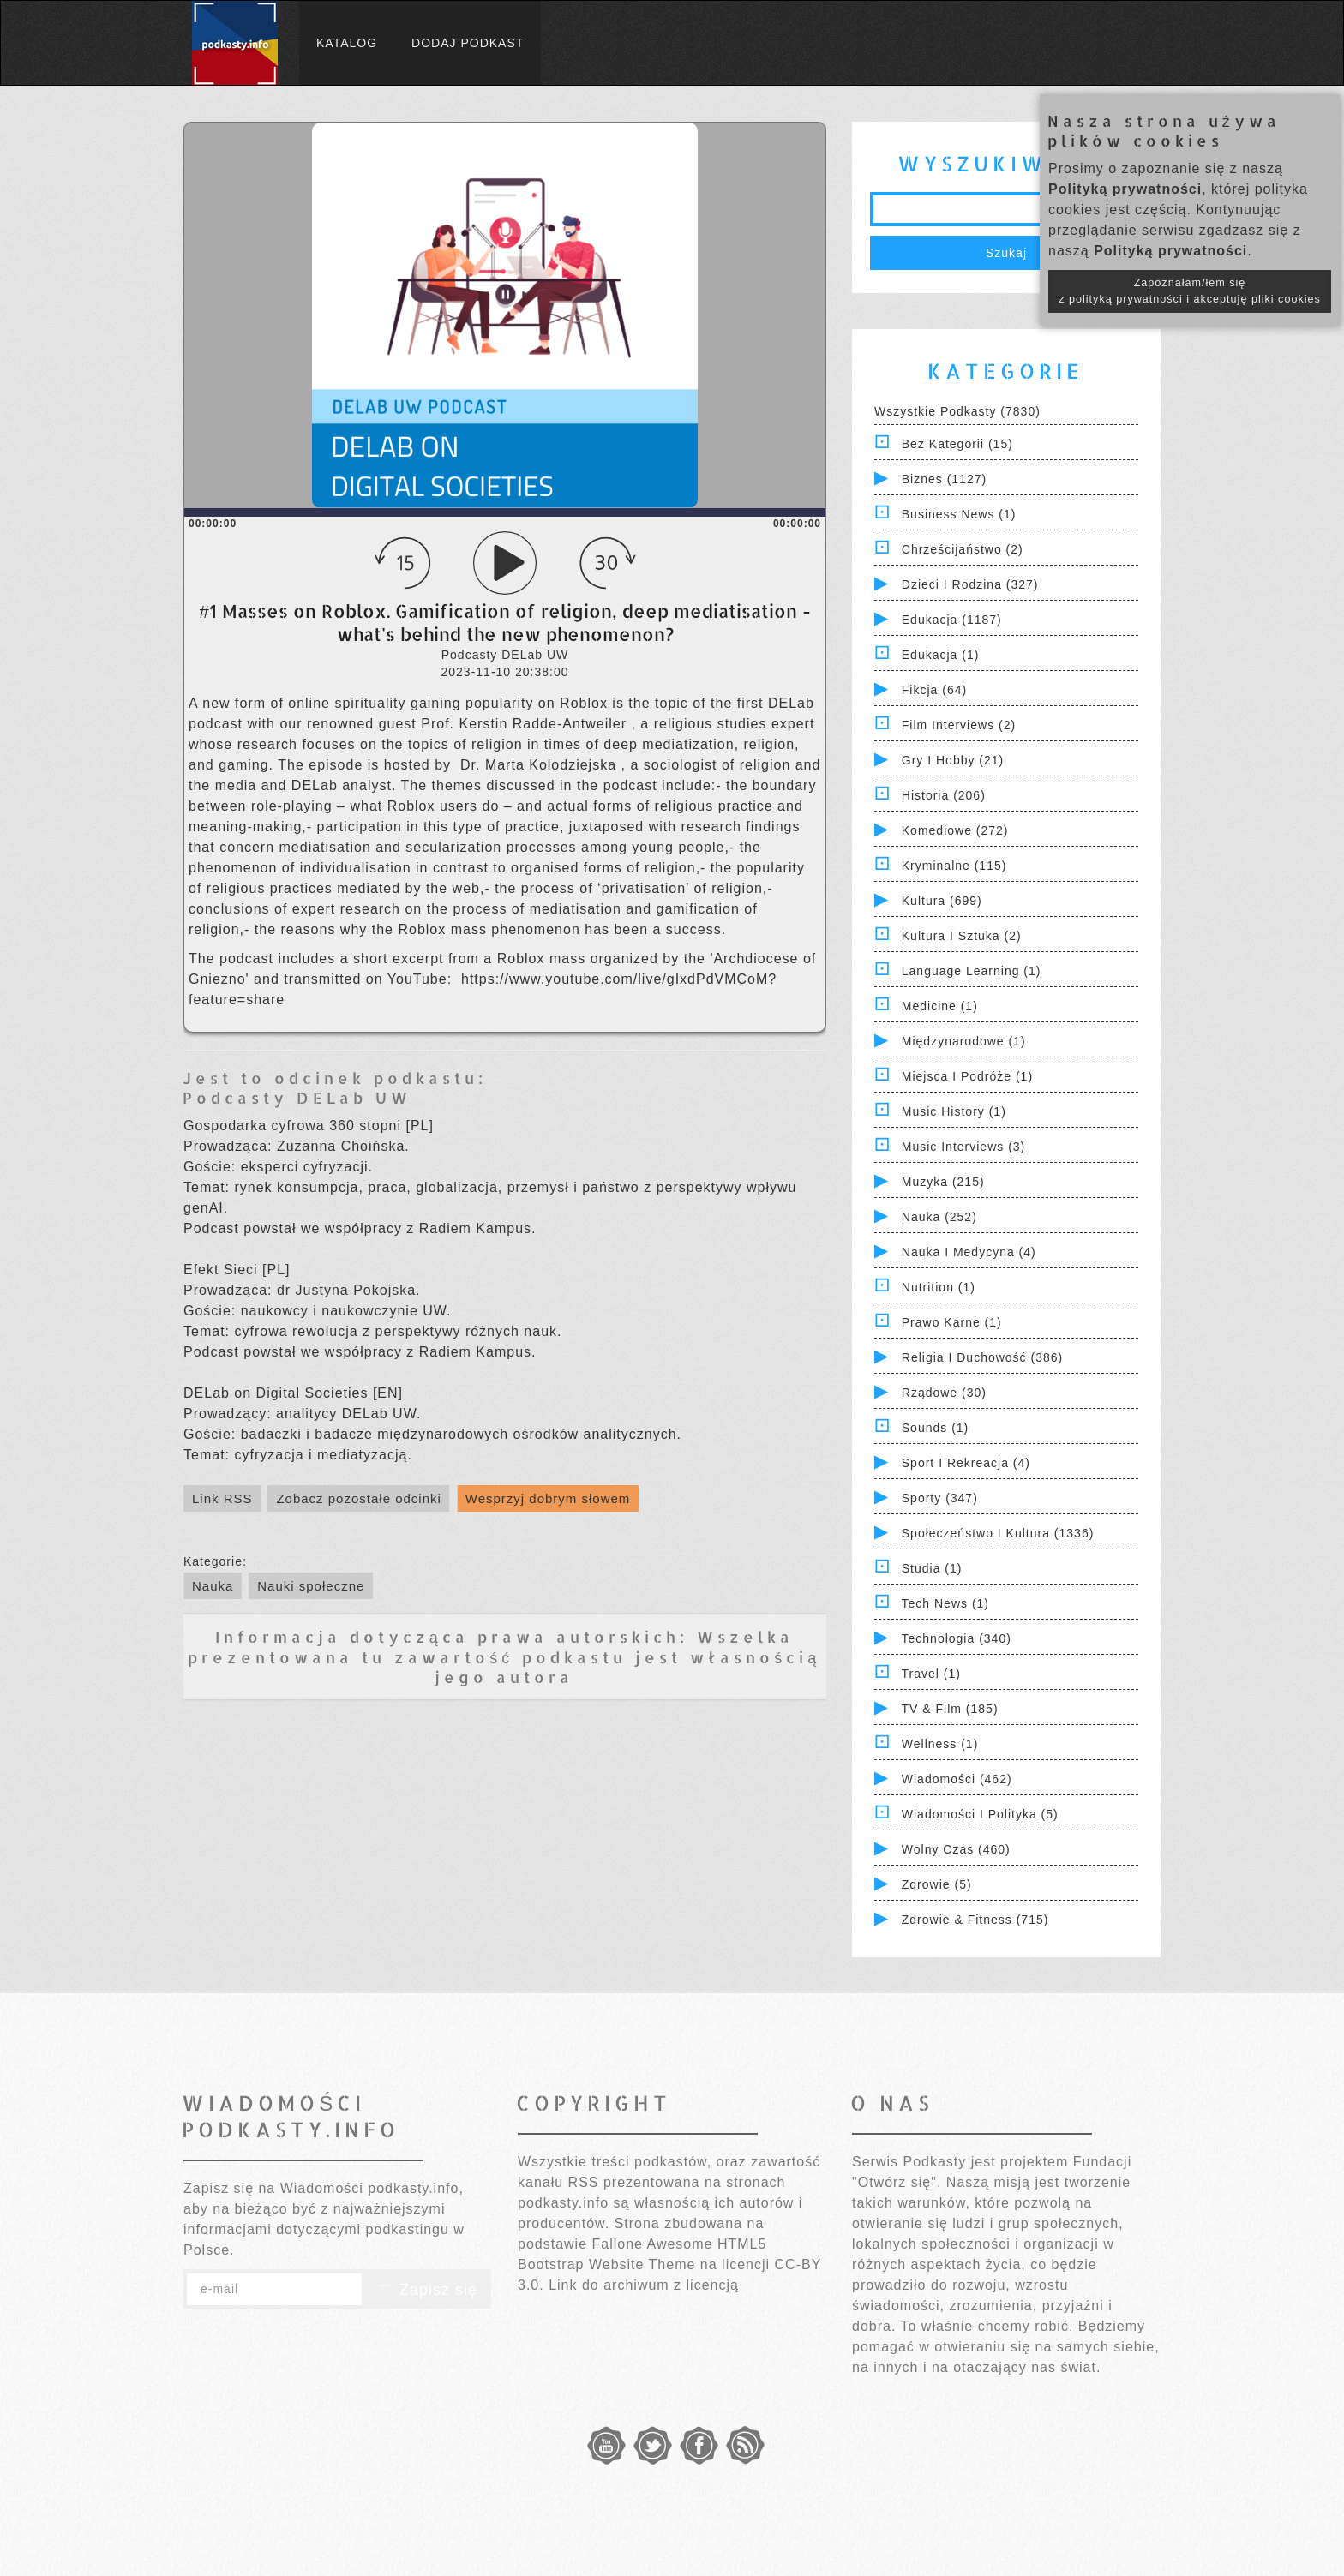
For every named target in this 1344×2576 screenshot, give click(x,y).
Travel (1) (931, 1673)
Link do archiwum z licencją (644, 2285)
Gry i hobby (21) (953, 760)
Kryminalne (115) (954, 865)
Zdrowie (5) (937, 1884)
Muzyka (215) (943, 1182)
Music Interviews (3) (963, 1146)
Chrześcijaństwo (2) (962, 549)
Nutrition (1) (938, 1287)
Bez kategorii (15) (957, 444)
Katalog (346, 43)
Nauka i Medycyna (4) (969, 1252)
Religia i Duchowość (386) (982, 1357)
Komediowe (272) (955, 830)
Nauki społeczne (310, 1586)
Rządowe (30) (944, 1392)
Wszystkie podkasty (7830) (957, 411)
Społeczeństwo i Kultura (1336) (998, 1533)
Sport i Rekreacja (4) (966, 1463)
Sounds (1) (935, 1428)
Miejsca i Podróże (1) (967, 1076)
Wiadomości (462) (957, 1779)
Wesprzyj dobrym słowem (548, 1498)
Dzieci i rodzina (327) (970, 584)
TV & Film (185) (950, 1709)
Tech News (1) (945, 1603)
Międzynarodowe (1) (964, 1041)
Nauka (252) (939, 1217)
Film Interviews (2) (959, 725)
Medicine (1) (940, 1006)
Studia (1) (932, 1568)
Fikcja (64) (934, 690)
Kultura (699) (942, 901)
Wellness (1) (940, 1744)
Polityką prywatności (1125, 189)
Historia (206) (944, 795)
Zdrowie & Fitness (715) (975, 1919)
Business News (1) (959, 514)
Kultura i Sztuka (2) (962, 936)
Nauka (212, 1586)
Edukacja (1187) (952, 619)
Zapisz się (426, 2289)
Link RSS (222, 1498)
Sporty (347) (940, 1498)
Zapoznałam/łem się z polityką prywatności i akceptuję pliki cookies (1190, 291)
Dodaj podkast (467, 43)
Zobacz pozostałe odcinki (358, 1498)
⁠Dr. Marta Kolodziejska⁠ (540, 765)
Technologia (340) (956, 1638)
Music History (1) (954, 1111)
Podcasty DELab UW (297, 1097)
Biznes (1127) (944, 479)
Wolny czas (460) (956, 1849)
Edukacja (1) (941, 655)
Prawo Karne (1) (952, 1322)
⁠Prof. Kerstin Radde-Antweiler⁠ (526, 723)
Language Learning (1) (971, 971)
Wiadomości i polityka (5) (980, 1814)
